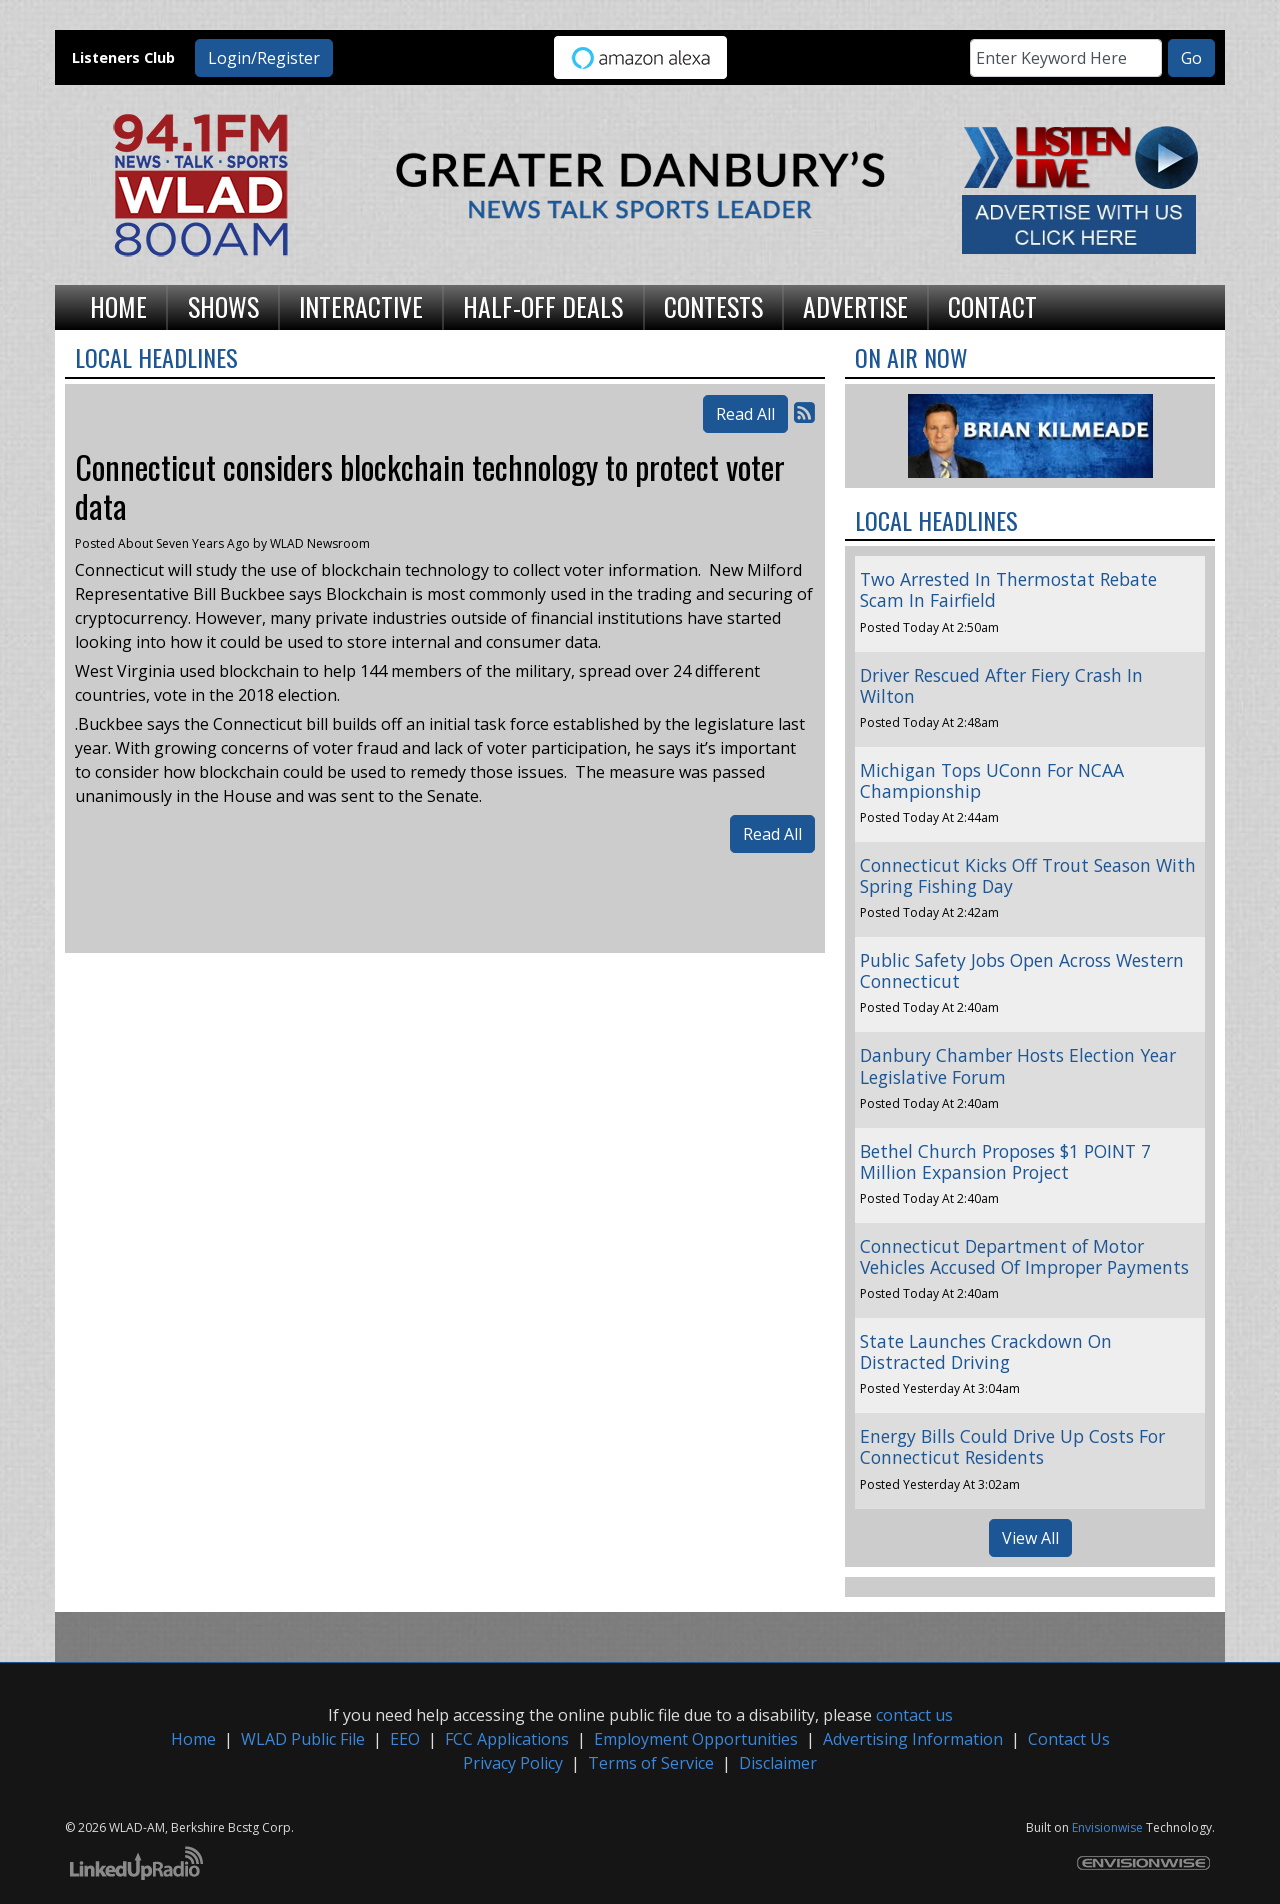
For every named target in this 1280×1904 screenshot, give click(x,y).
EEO (405, 1739)
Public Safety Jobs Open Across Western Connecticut (1022, 970)
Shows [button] (223, 306)
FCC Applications (507, 1739)
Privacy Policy (513, 1763)
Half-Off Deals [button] (543, 306)
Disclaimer (778, 1763)
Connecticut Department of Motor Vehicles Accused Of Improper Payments (1024, 1256)
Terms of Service (651, 1763)
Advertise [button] (855, 306)
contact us (914, 1715)
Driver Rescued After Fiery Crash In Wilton (1001, 685)
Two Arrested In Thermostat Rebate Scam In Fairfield (1008, 589)
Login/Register (264, 58)
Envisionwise (1107, 1827)
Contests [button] (713, 306)
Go (1191, 58)
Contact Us (1069, 1739)
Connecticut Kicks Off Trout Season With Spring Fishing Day (1028, 875)
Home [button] (118, 306)
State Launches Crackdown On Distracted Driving (986, 1351)
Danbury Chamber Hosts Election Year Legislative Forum (1018, 1065)
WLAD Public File (303, 1739)
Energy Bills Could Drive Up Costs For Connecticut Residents (1012, 1446)
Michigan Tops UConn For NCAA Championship (992, 780)
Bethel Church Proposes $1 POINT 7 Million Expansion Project (1005, 1161)
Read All (745, 414)
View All (1030, 1538)
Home (193, 1739)
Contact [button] (992, 306)
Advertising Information (913, 1739)
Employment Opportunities (696, 1739)
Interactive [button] (361, 306)
